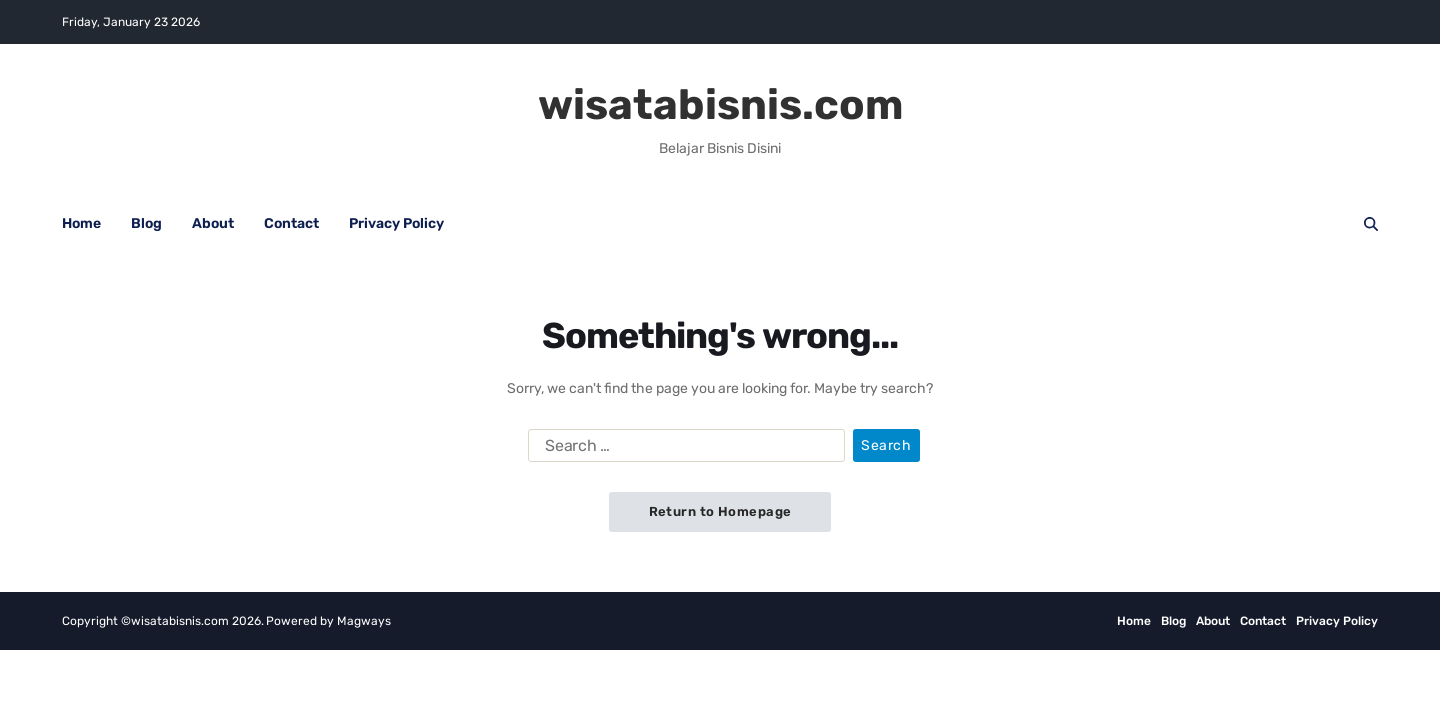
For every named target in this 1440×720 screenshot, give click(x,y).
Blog (146, 223)
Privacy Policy (396, 223)
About (213, 223)
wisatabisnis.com (720, 105)
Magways (364, 621)
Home (81, 223)
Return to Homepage (720, 511)
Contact (291, 223)
